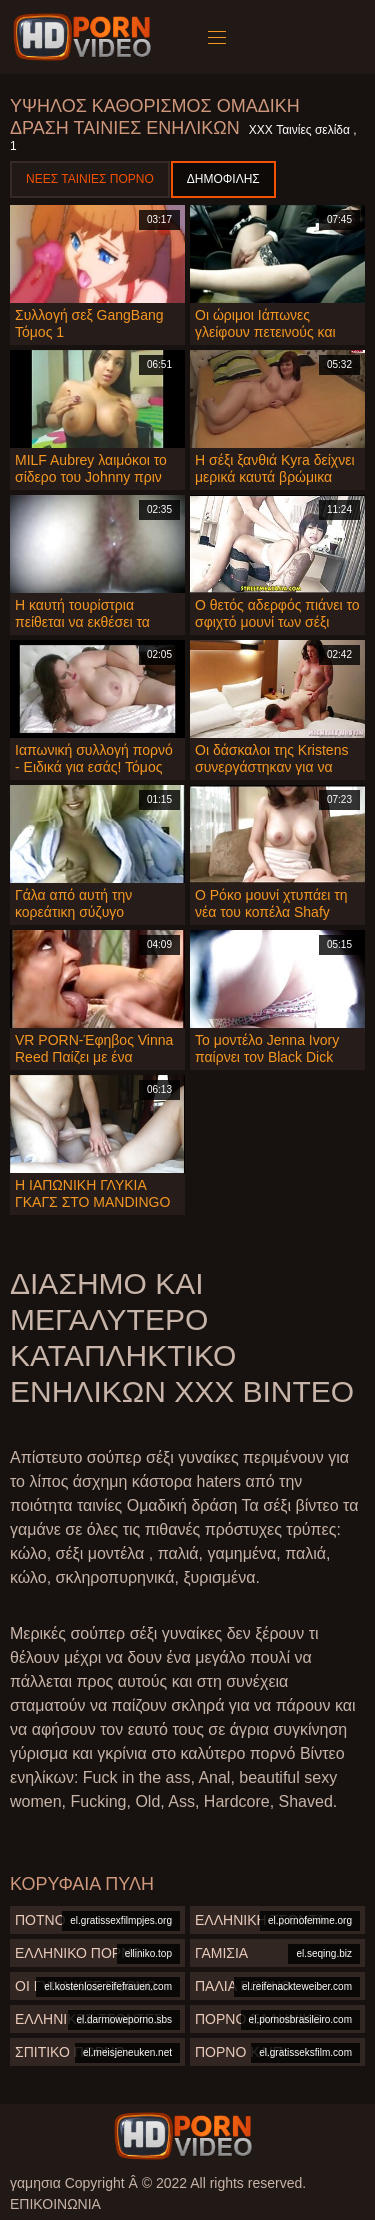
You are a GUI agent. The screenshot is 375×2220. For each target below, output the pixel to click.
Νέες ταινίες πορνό (90, 179)
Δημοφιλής (223, 179)
